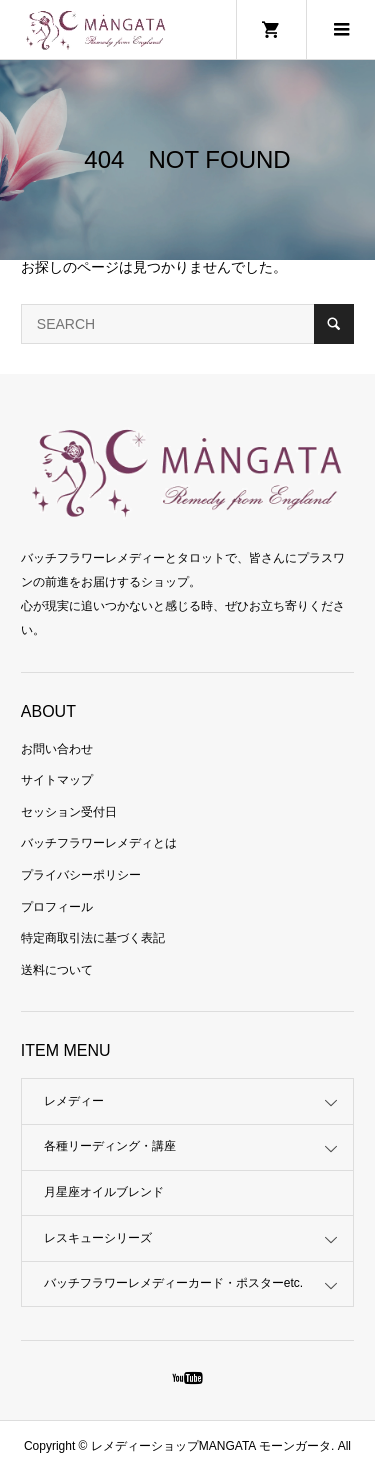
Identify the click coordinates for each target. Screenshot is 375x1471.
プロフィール (57, 907)
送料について (57, 970)
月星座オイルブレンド (104, 1192)
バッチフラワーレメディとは (99, 843)
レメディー (74, 1101)
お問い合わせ (57, 749)
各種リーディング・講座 (110, 1146)
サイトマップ (57, 780)
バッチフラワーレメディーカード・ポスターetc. (173, 1283)
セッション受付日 (69, 812)
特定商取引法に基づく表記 (93, 938)
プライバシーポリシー (81, 875)
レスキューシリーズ (98, 1238)
